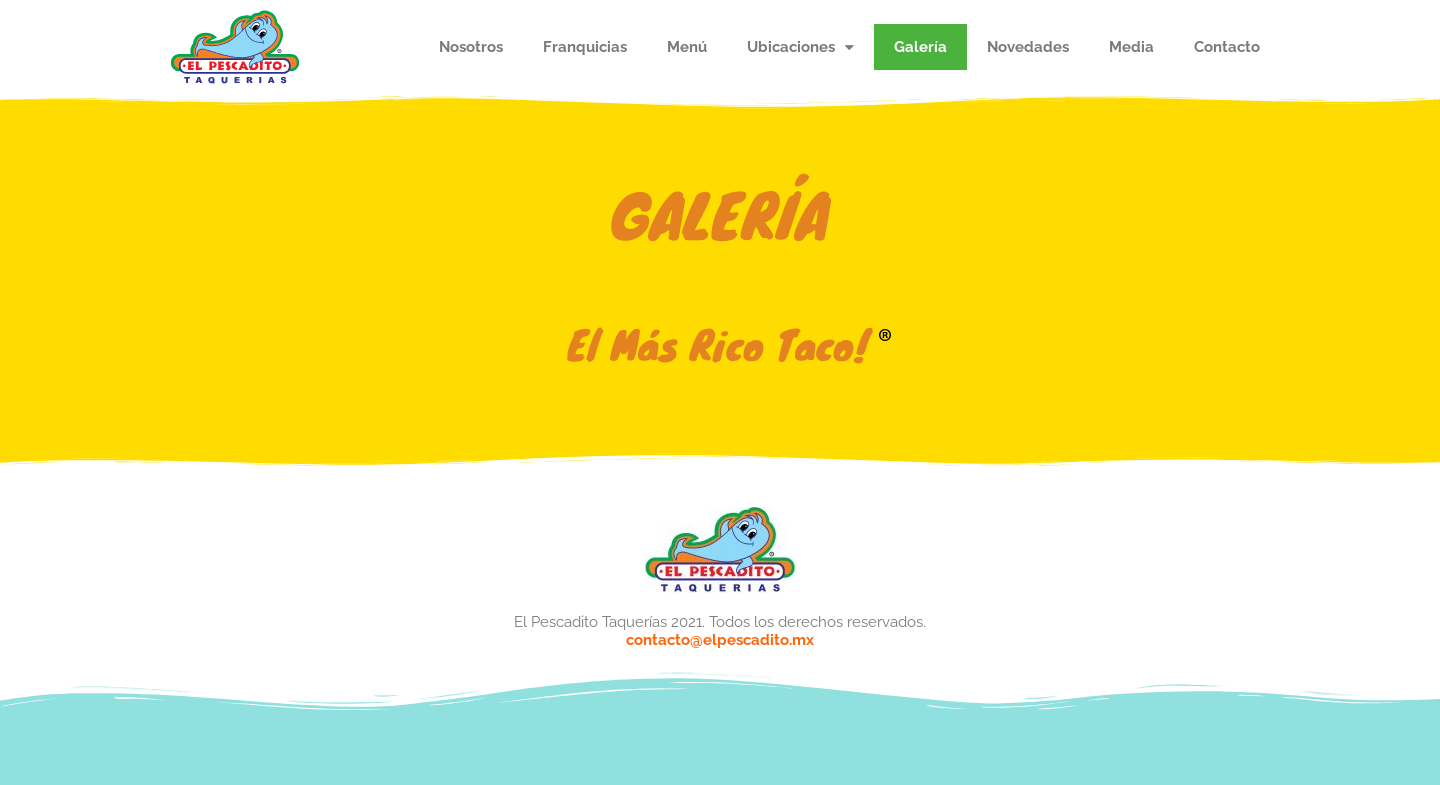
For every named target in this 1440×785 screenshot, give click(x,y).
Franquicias (585, 47)
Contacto (1227, 47)
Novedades (1028, 47)
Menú (687, 47)
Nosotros (471, 47)
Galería (920, 47)
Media (1131, 47)
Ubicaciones (800, 47)
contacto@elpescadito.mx (720, 640)
